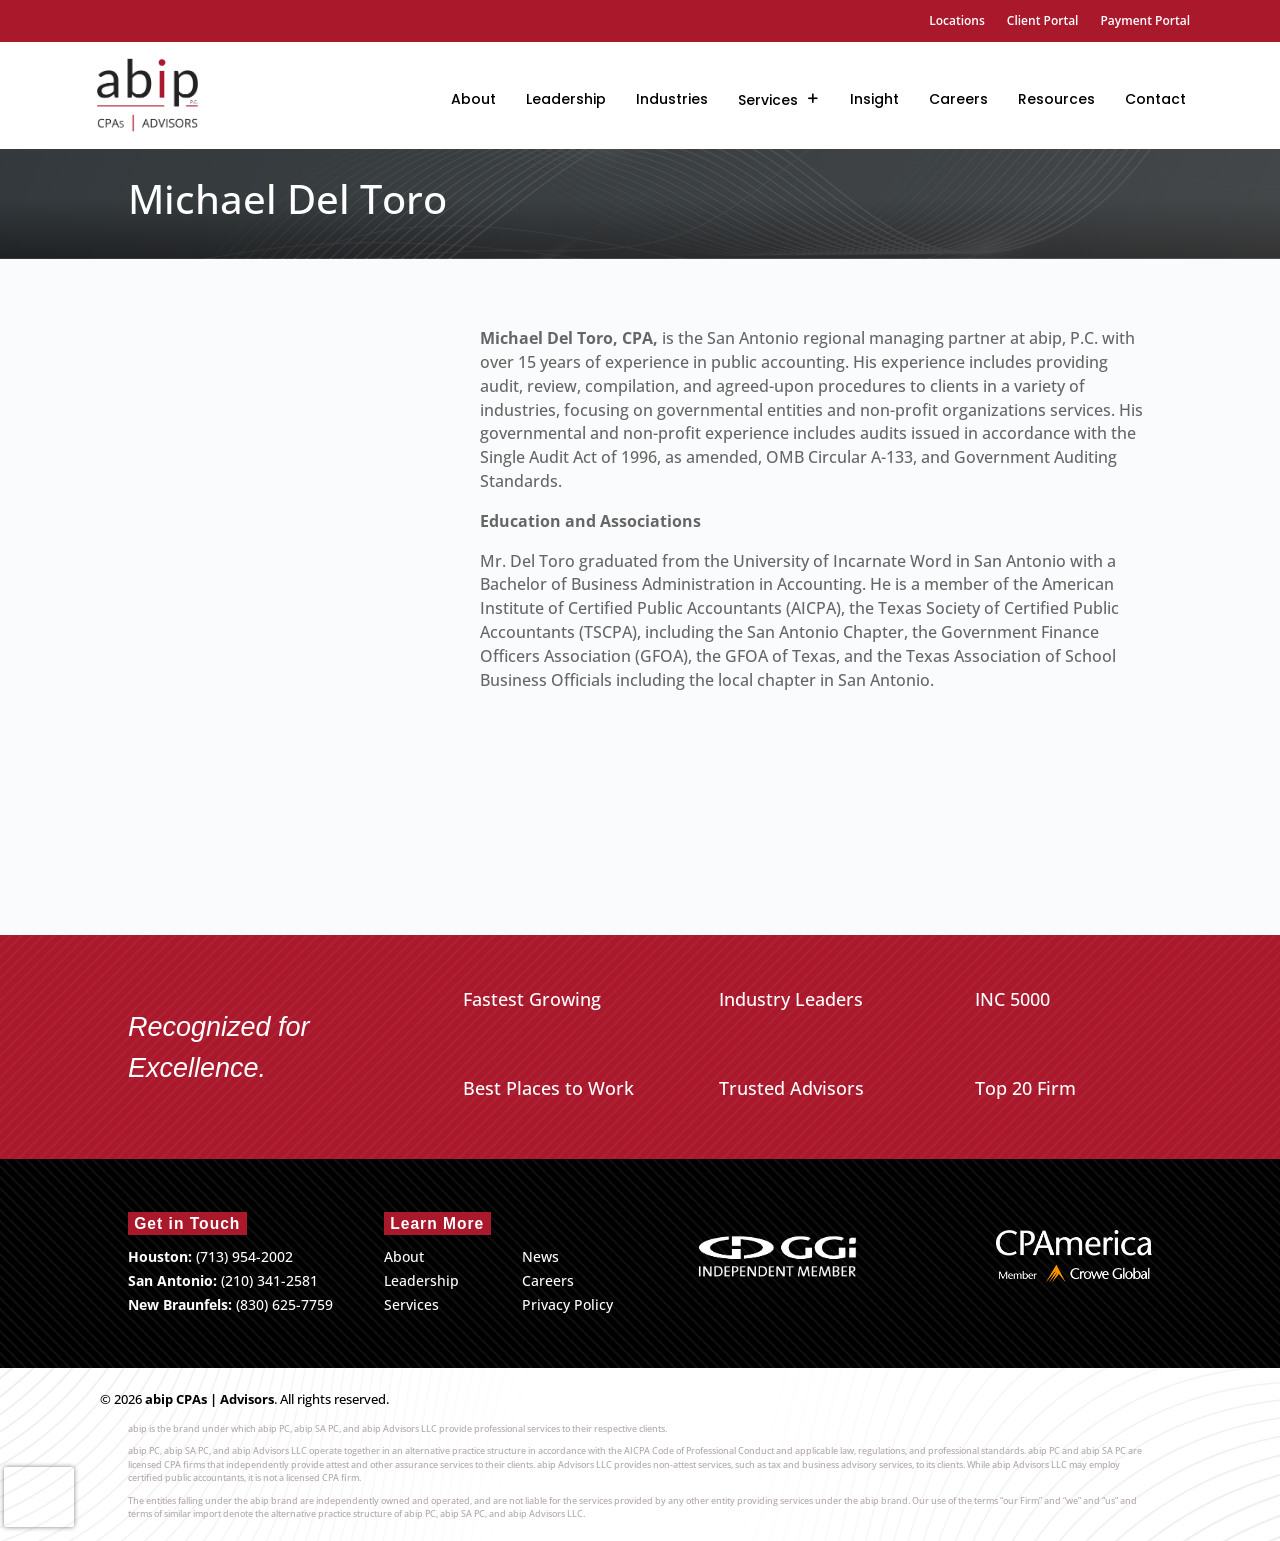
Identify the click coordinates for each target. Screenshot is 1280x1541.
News (540, 1256)
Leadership (566, 99)
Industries (672, 99)
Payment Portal (1145, 21)
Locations (957, 21)
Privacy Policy (567, 1304)
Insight (874, 99)
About (473, 99)
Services (768, 100)
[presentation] (39, 1497)
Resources (1056, 99)
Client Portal (1043, 21)
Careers (958, 99)
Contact (1155, 99)
